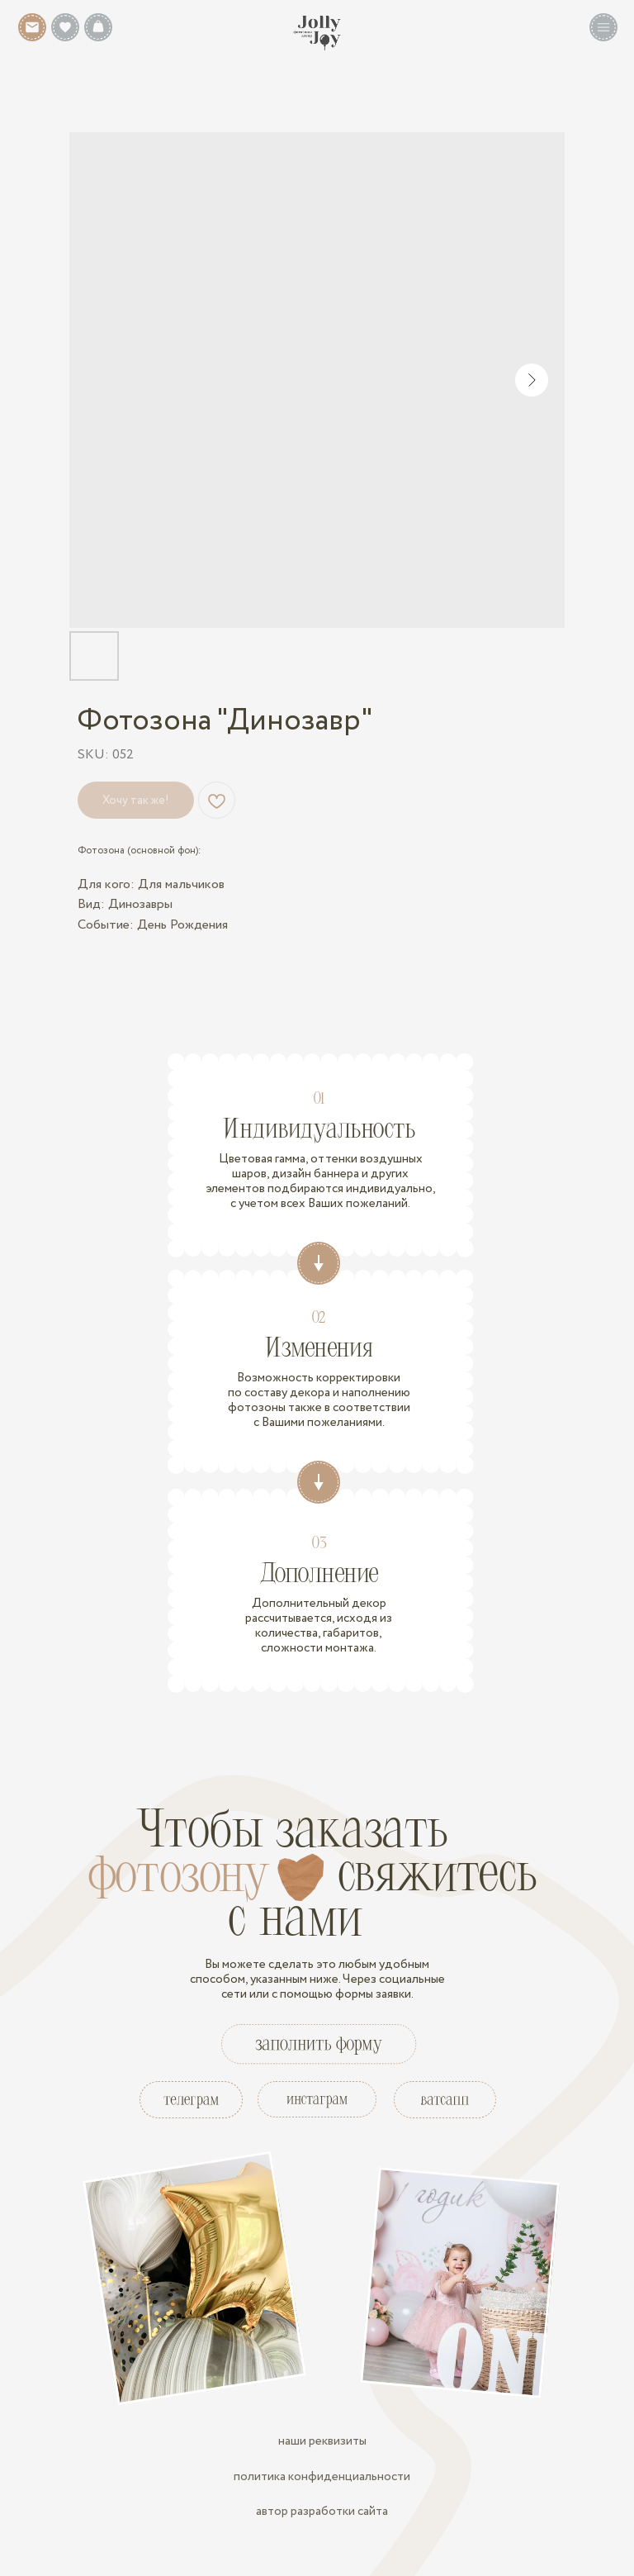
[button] (603, 27)
